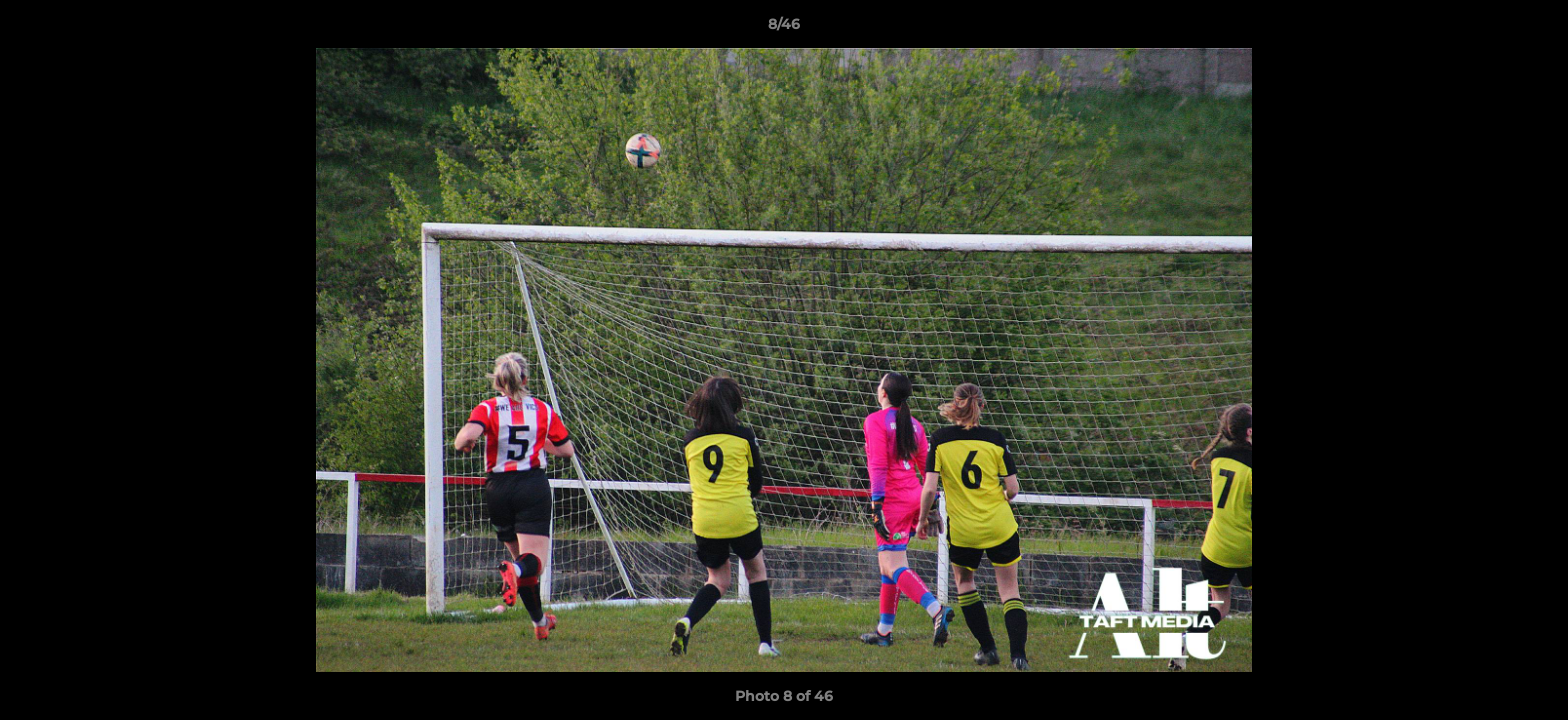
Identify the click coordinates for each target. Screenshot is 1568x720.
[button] (1532, 29)
